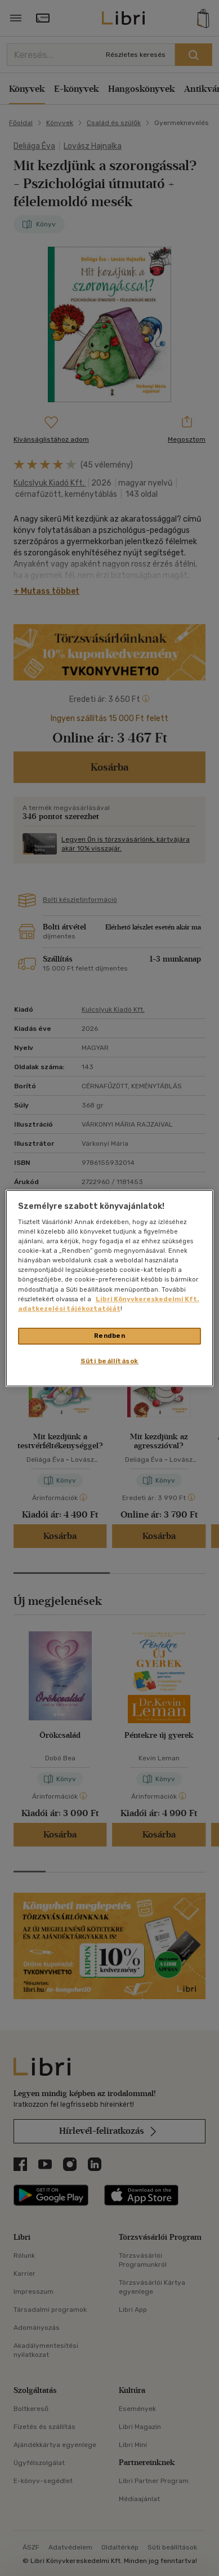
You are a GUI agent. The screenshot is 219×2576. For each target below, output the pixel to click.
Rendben (110, 1336)
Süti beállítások (109, 1361)
